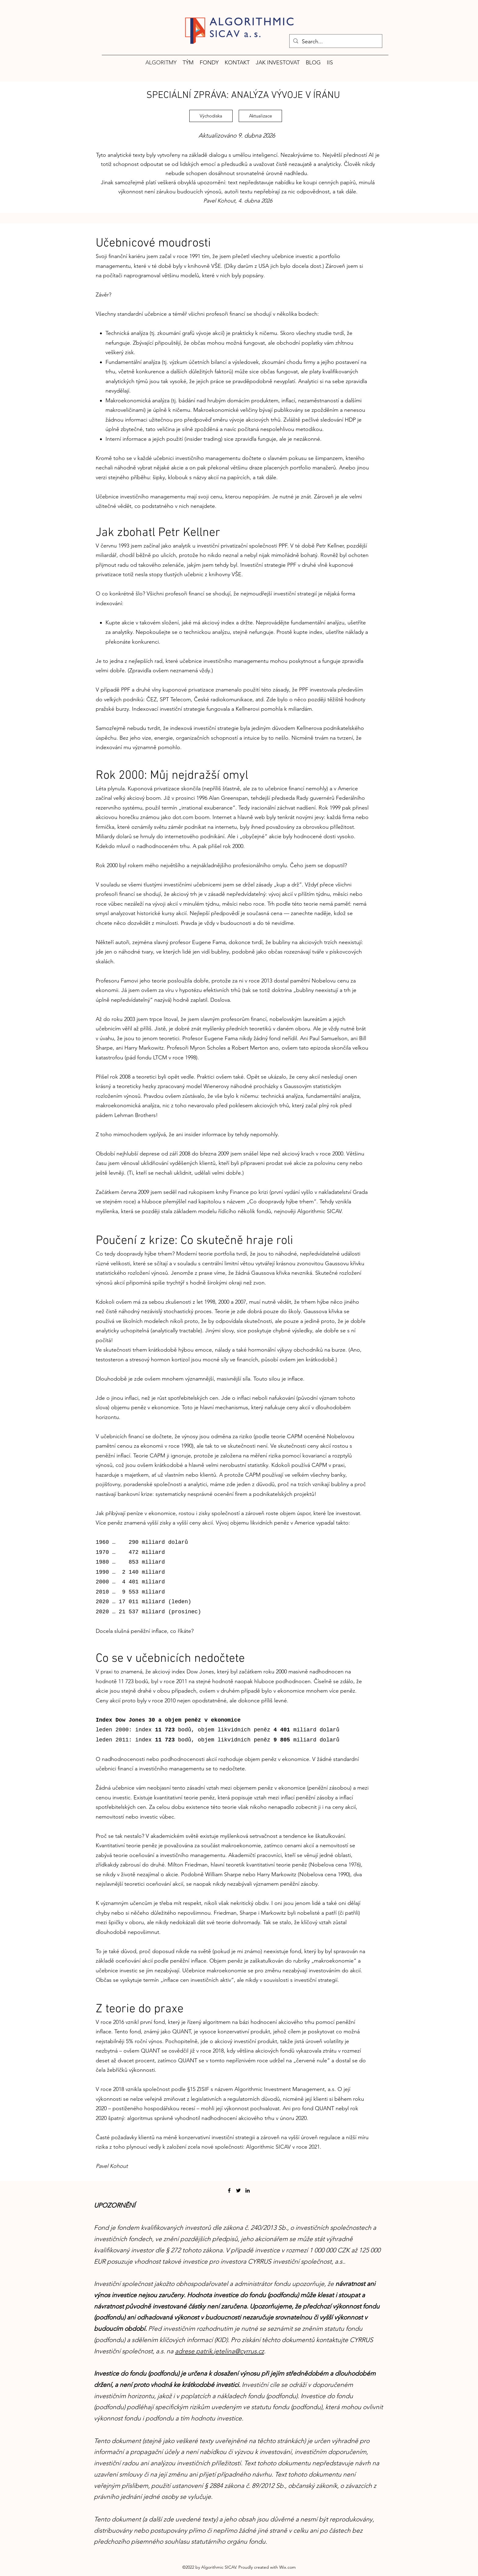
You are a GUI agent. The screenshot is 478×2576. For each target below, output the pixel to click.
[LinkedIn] (247, 2190)
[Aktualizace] (260, 116)
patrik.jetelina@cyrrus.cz (230, 2351)
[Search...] (335, 41)
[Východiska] (211, 116)
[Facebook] (229, 2190)
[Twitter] (238, 2190)
